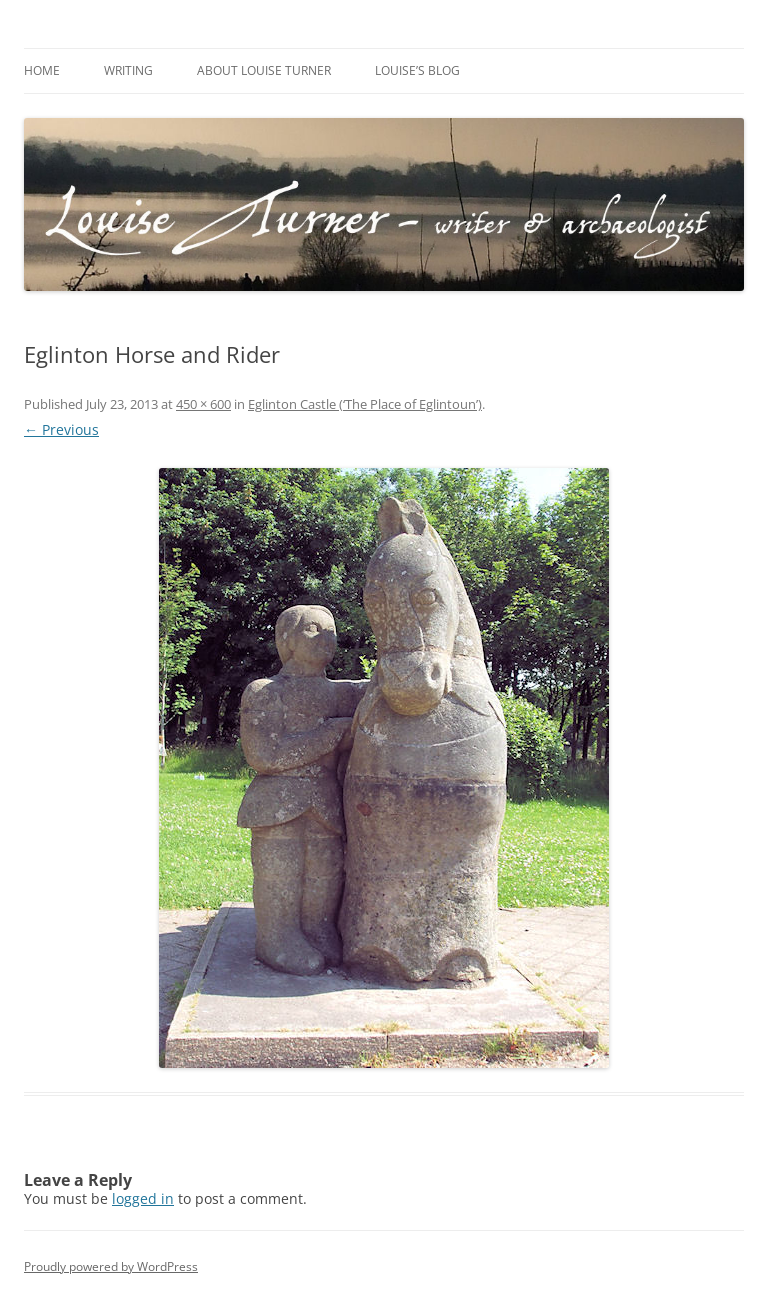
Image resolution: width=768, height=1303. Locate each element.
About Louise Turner (264, 70)
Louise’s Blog (417, 70)
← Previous (61, 429)
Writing (128, 70)
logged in (143, 1198)
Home (42, 70)
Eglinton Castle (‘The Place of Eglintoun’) (365, 404)
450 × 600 (203, 404)
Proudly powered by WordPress (111, 1266)
